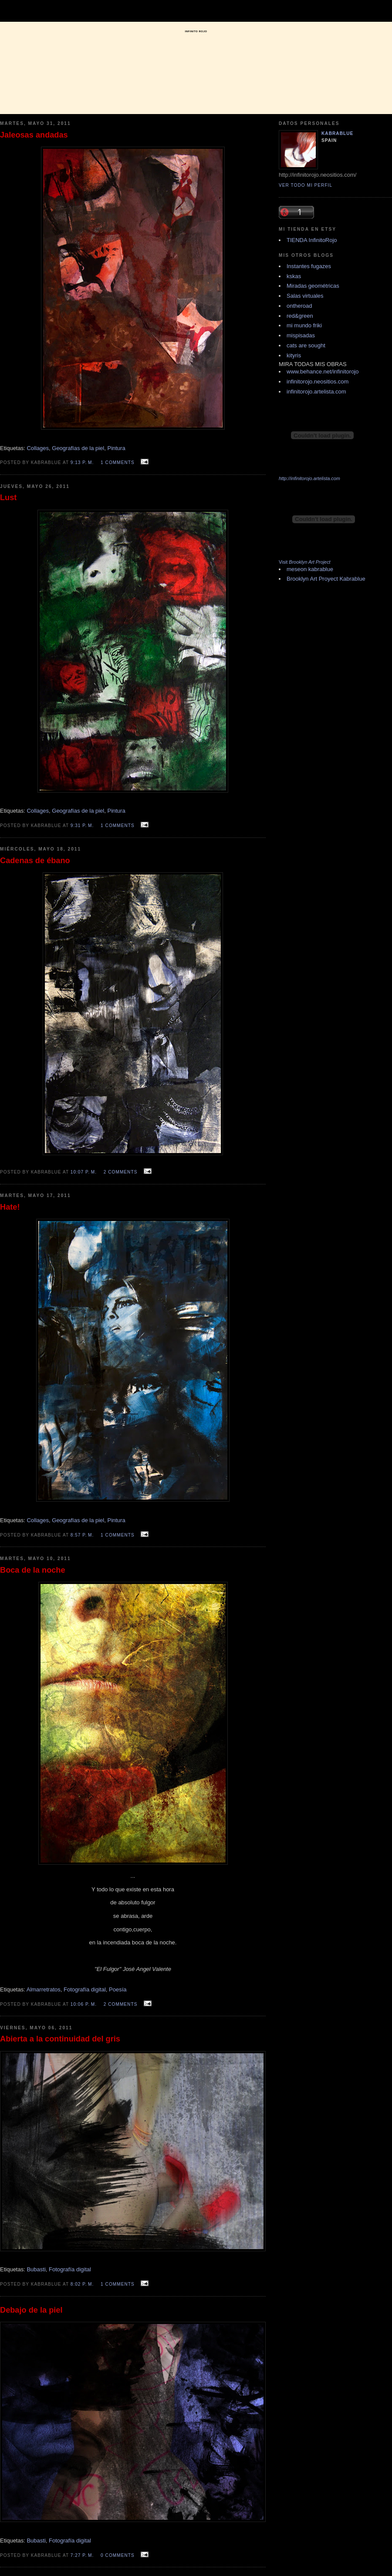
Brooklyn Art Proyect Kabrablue (326, 578)
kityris (294, 355)
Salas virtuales (305, 296)
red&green (300, 316)
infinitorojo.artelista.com (316, 391)
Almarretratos (44, 1989)
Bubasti (36, 2269)
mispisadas (301, 335)
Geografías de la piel (78, 448)
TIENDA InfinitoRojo (312, 240)
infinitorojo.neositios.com (317, 381)
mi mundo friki (304, 325)
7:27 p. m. (82, 2555)
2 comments (121, 1172)
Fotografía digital (85, 1989)
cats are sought (306, 345)
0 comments (118, 2555)
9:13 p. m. (82, 462)
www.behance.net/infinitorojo (323, 371)
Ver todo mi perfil (305, 185)
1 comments (118, 462)
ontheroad (299, 306)
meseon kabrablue (310, 569)
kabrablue (337, 133)
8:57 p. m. (82, 1535)
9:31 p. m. (82, 825)
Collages (38, 448)
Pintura (116, 448)
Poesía (117, 1989)
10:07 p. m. (84, 1172)
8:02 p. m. (82, 2284)
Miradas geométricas (313, 285)
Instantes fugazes (309, 266)
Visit (305, 562)
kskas (294, 276)
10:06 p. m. (84, 2004)
